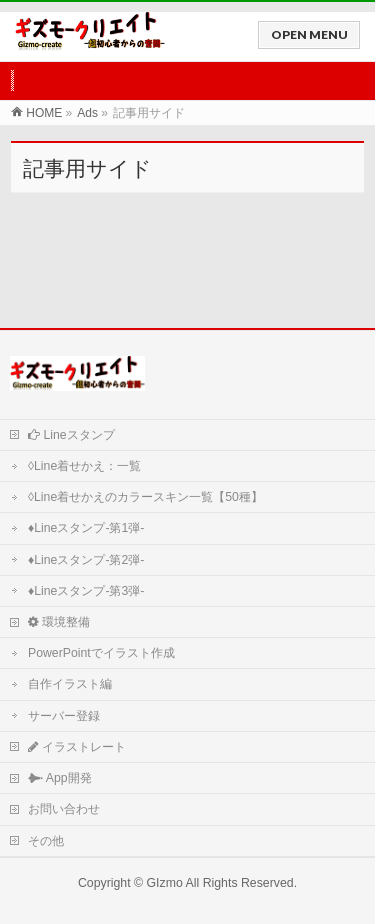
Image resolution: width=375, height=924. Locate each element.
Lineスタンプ (71, 435)
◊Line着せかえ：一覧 (84, 466)
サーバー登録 (64, 716)
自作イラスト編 (70, 684)
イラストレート (77, 747)
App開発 (60, 778)
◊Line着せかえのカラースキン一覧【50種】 (145, 497)
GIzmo (165, 883)
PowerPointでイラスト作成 (101, 653)
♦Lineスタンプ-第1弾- (86, 528)
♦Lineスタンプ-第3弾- (86, 591)
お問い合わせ (64, 809)
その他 (46, 841)
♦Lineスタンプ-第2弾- (86, 560)
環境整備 (59, 622)
